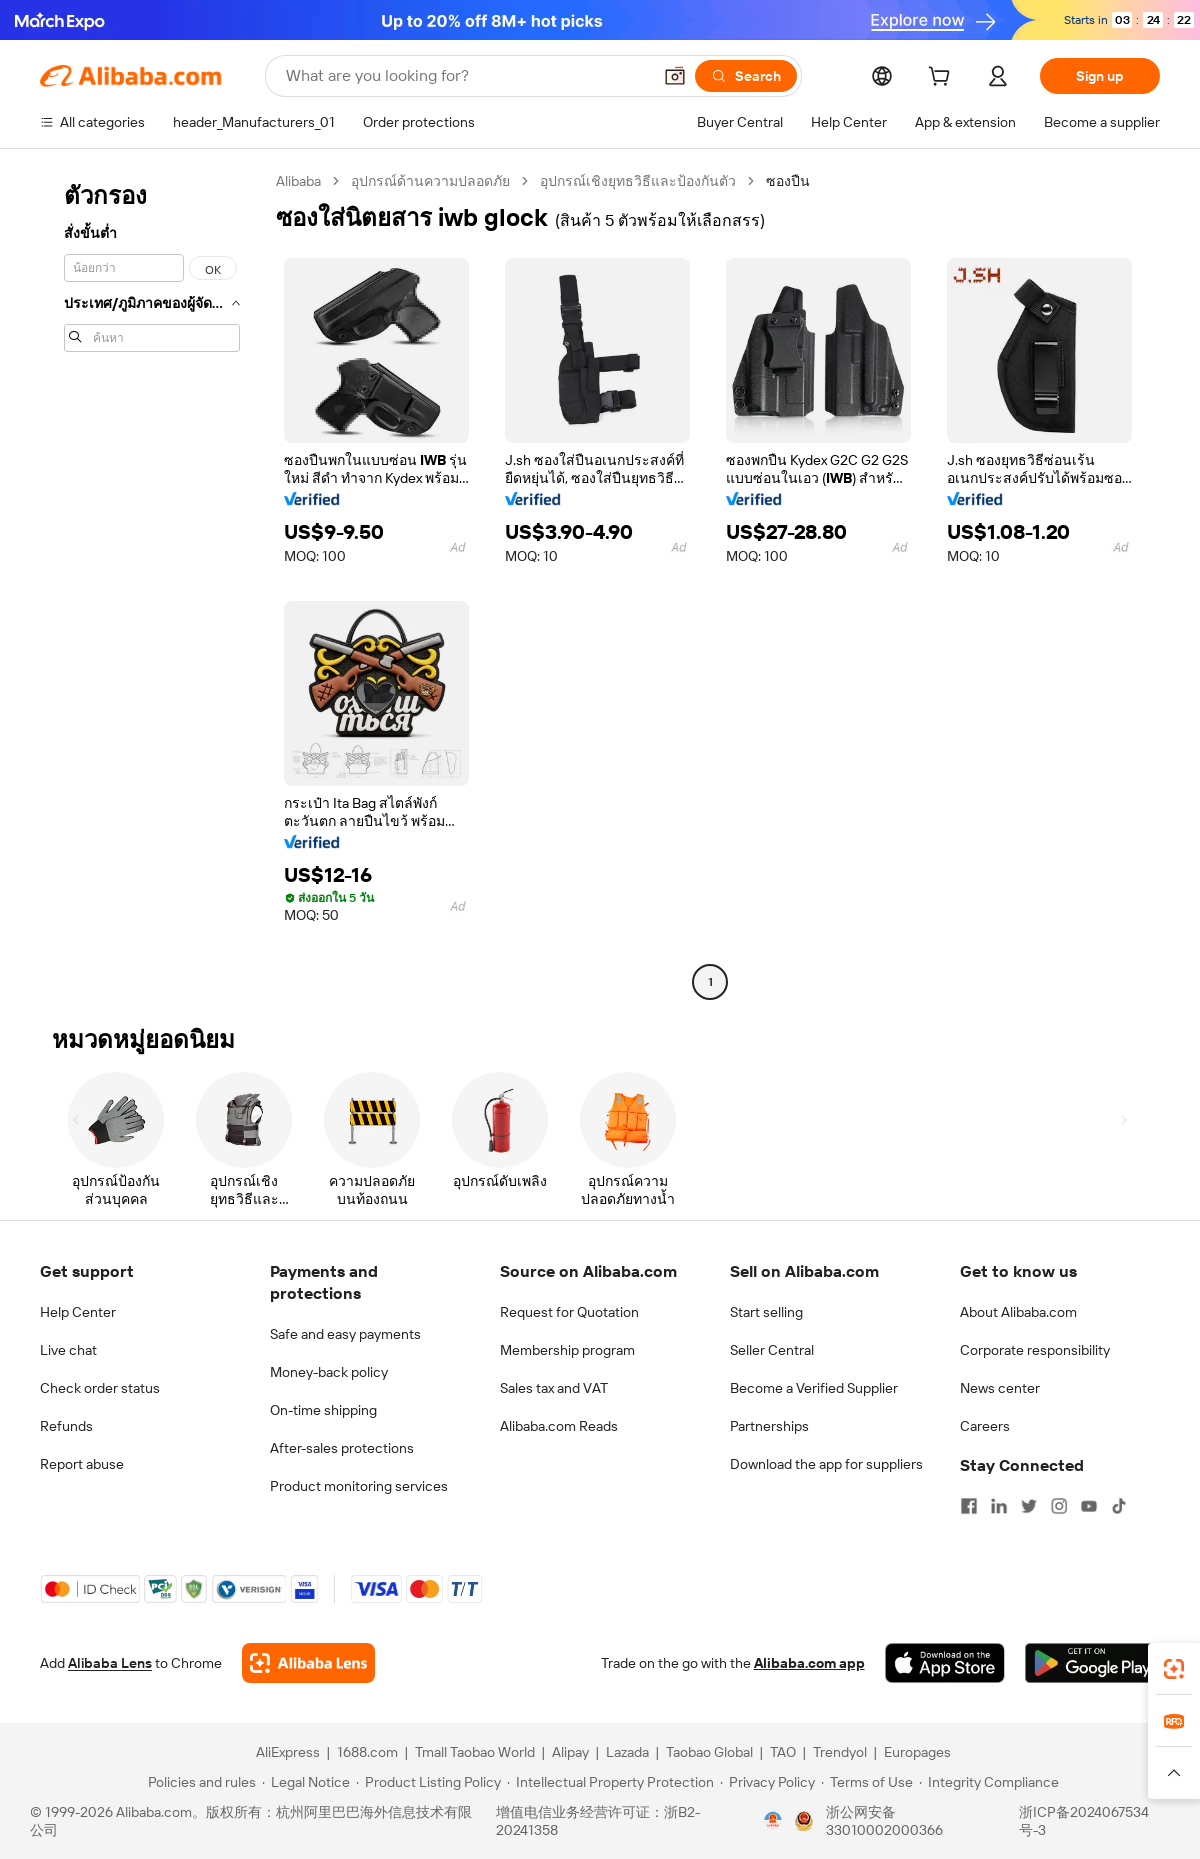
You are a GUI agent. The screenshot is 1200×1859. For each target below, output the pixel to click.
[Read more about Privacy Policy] (767, 1782)
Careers (985, 1426)
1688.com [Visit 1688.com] (367, 1752)
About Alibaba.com (1018, 1312)
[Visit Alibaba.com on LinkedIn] (999, 1506)
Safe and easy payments (345, 1334)
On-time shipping (323, 1410)
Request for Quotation (569, 1312)
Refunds (66, 1426)
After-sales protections (342, 1448)
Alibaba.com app (809, 1663)
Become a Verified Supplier (814, 1388)
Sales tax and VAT (554, 1388)
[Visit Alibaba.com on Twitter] (1029, 1506)
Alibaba (298, 181)
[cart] (943, 79)
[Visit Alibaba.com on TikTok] (1119, 1506)
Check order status (100, 1388)
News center (1000, 1388)
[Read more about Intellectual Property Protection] (610, 1782)
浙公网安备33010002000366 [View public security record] (884, 1821)
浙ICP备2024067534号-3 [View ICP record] (1084, 1821)
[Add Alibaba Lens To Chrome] (308, 1663)
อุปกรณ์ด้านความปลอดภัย (430, 181)
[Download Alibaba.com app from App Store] (945, 1663)
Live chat (68, 1350)
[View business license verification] (773, 1821)
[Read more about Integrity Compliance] (989, 1782)
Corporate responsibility (1035, 1350)
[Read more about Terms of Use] (867, 1782)
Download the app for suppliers (826, 1464)
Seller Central (772, 1350)
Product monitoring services (359, 1486)
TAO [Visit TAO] (783, 1752)
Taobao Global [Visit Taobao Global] (709, 1752)
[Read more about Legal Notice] (306, 1782)
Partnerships (769, 1426)
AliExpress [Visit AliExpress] (288, 1752)
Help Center (78, 1312)
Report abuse (82, 1464)
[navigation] (152, 584)
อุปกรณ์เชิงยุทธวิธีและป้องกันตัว (638, 181)
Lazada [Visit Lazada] (627, 1752)
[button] (675, 76)
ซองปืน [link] (788, 181)
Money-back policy (329, 1372)
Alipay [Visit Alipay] (570, 1752)
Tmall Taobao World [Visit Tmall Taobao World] (475, 1752)
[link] (1174, 1669)
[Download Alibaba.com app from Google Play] (1092, 1663)
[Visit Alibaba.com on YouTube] (1089, 1506)
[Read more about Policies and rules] (199, 1782)
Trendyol (840, 1752)
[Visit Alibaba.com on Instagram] (1059, 1506)
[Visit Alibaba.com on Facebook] (969, 1506)
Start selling (766, 1312)
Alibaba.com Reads (559, 1426)
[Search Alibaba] (466, 76)
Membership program (567, 1350)
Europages (917, 1752)
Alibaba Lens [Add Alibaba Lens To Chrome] (110, 1663)
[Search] (746, 76)
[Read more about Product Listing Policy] (428, 1782)
